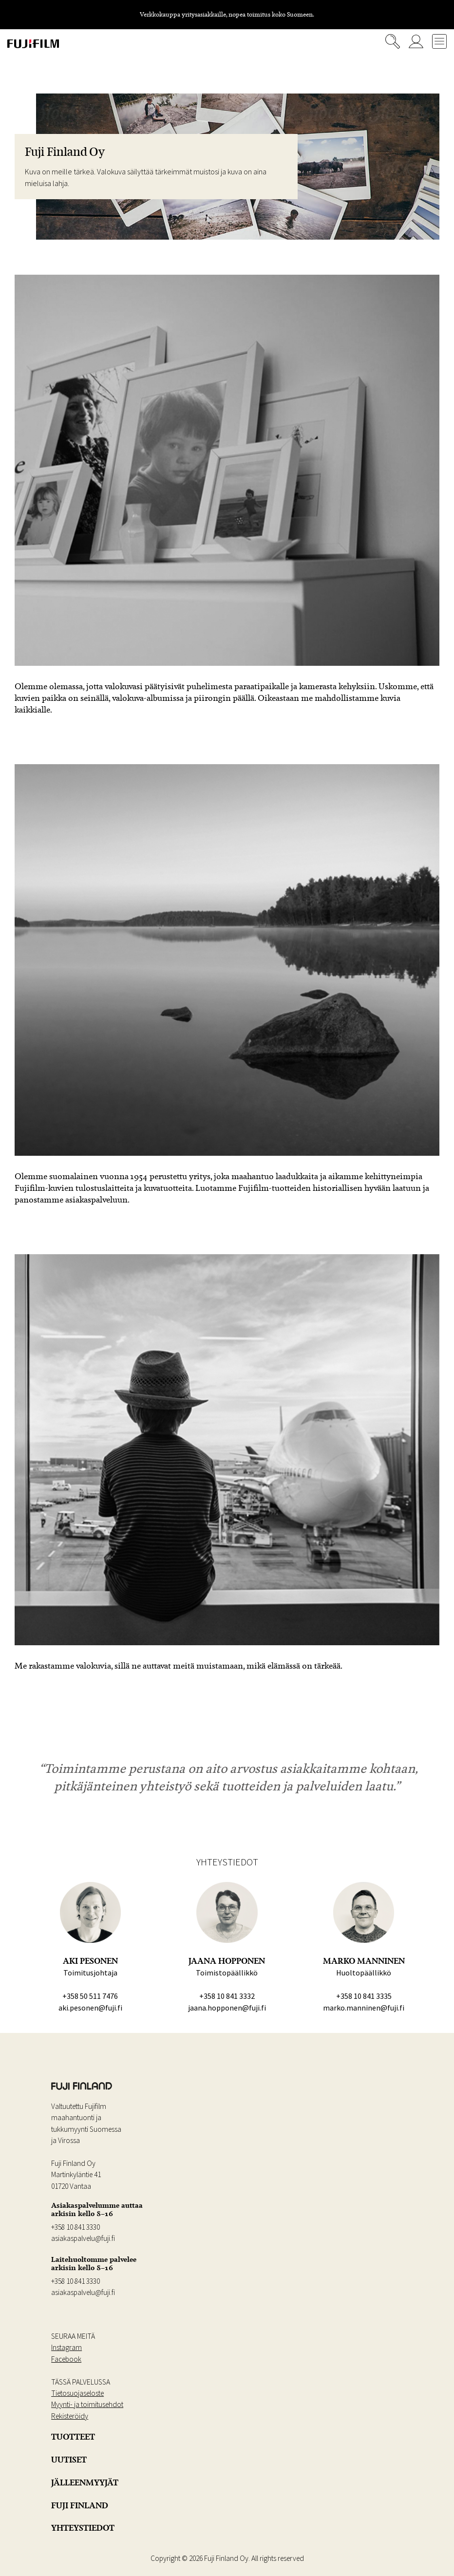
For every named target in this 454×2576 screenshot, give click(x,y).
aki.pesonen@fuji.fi (90, 2007)
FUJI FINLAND (79, 2505)
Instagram (66, 2347)
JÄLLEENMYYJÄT (84, 2482)
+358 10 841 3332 (227, 1996)
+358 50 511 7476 (90, 1996)
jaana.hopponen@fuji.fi (227, 2007)
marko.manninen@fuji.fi (363, 2007)
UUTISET (69, 2459)
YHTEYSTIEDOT (82, 2528)
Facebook (66, 2359)
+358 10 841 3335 (364, 1996)
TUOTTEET (73, 2437)
